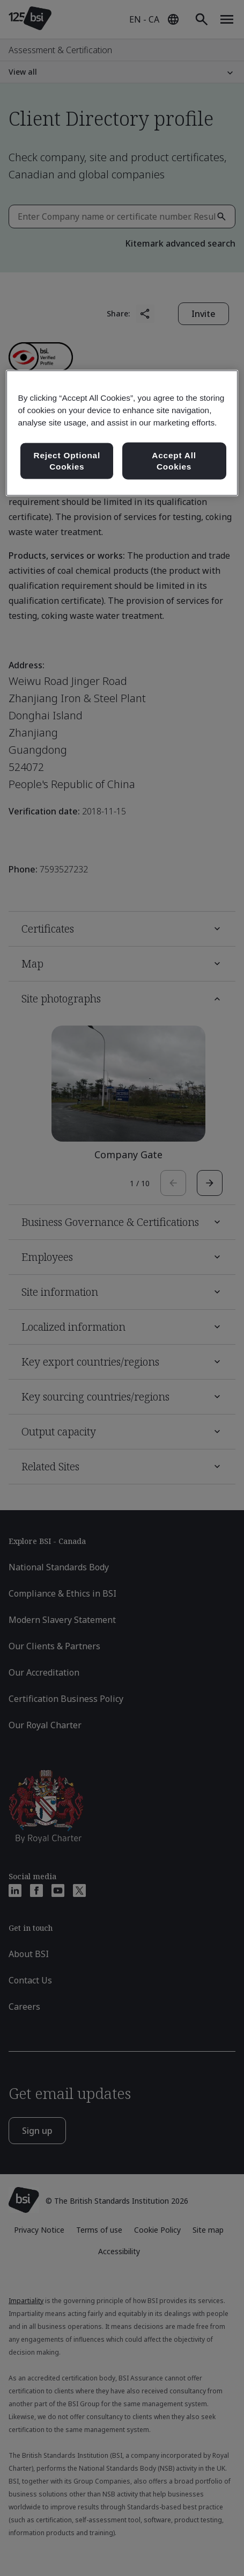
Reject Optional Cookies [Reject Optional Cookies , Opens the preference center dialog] (67, 460)
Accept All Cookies (174, 460)
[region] (122, 433)
